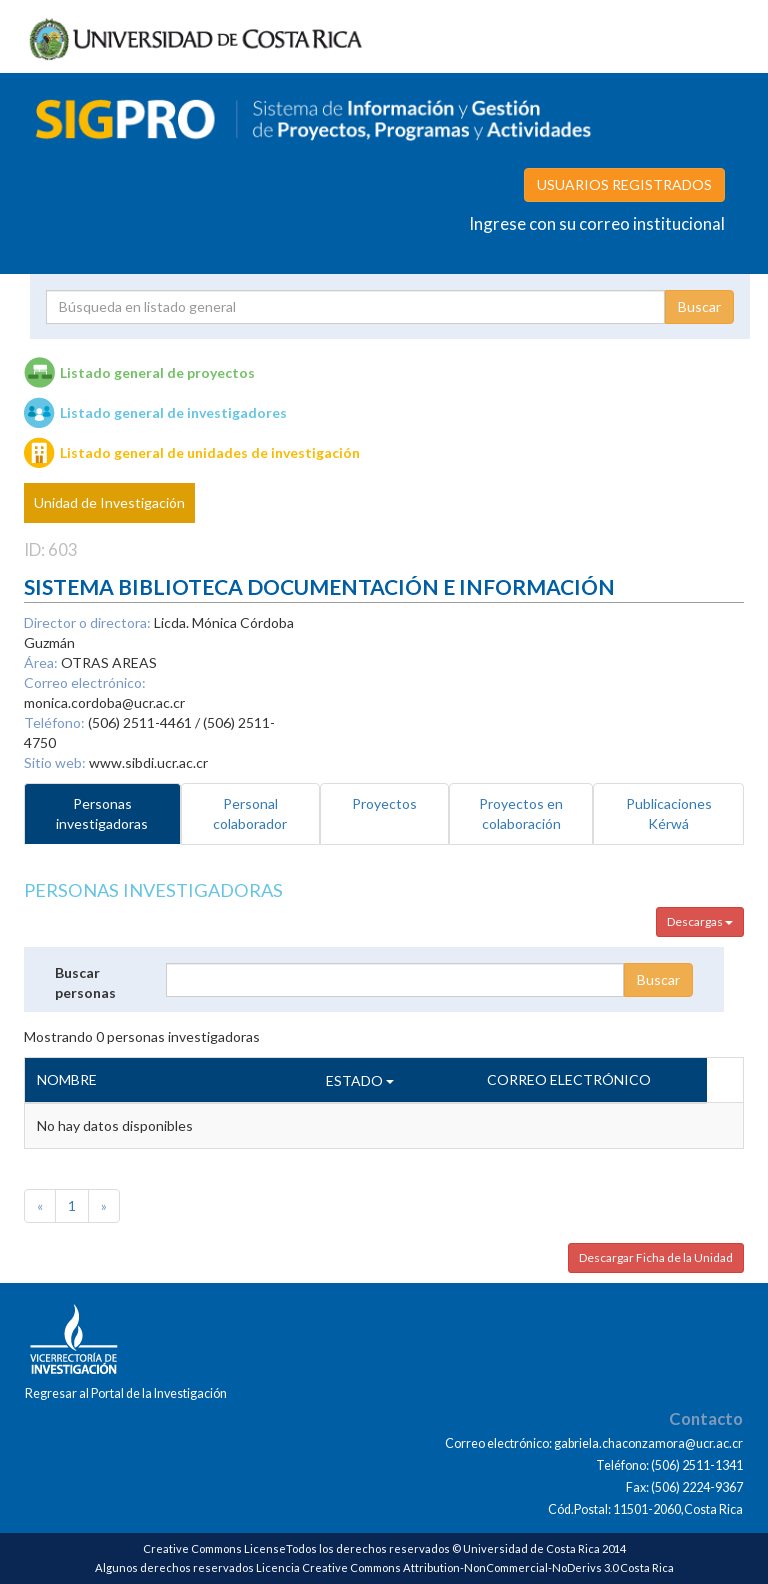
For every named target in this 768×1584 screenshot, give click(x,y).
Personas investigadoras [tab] (102, 813)
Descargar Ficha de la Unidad (656, 1257)
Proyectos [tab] (384, 803)
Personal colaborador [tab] (250, 813)
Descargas (700, 921)
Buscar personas (85, 982)
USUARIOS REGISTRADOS (624, 184)
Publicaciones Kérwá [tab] (669, 813)
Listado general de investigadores (173, 412)
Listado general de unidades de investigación (210, 452)
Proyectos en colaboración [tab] (521, 813)
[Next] (104, 1206)
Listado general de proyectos (157, 372)
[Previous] (40, 1206)
